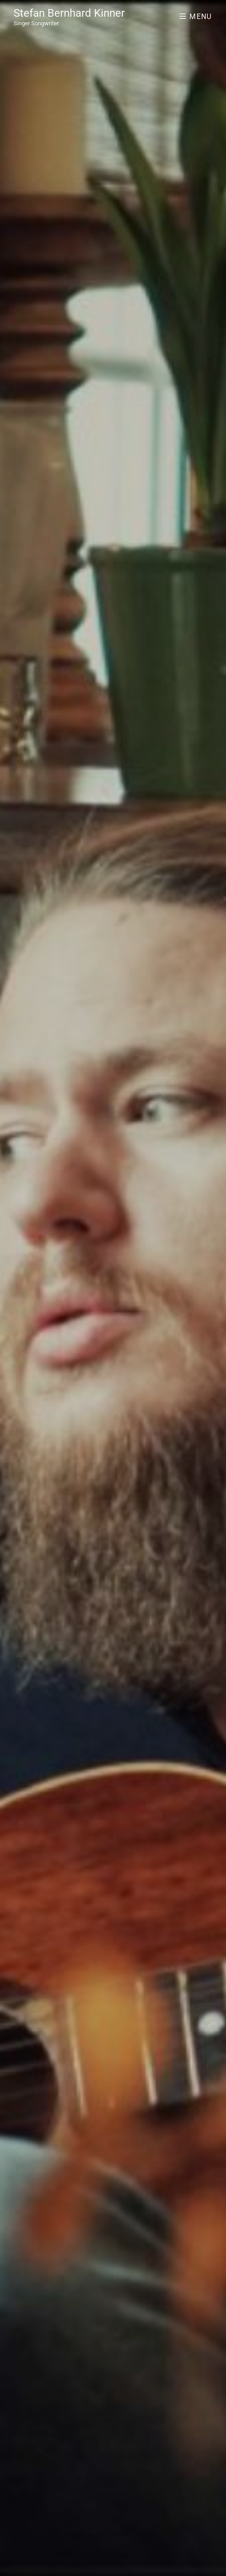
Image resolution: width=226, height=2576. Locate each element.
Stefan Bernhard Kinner (69, 13)
